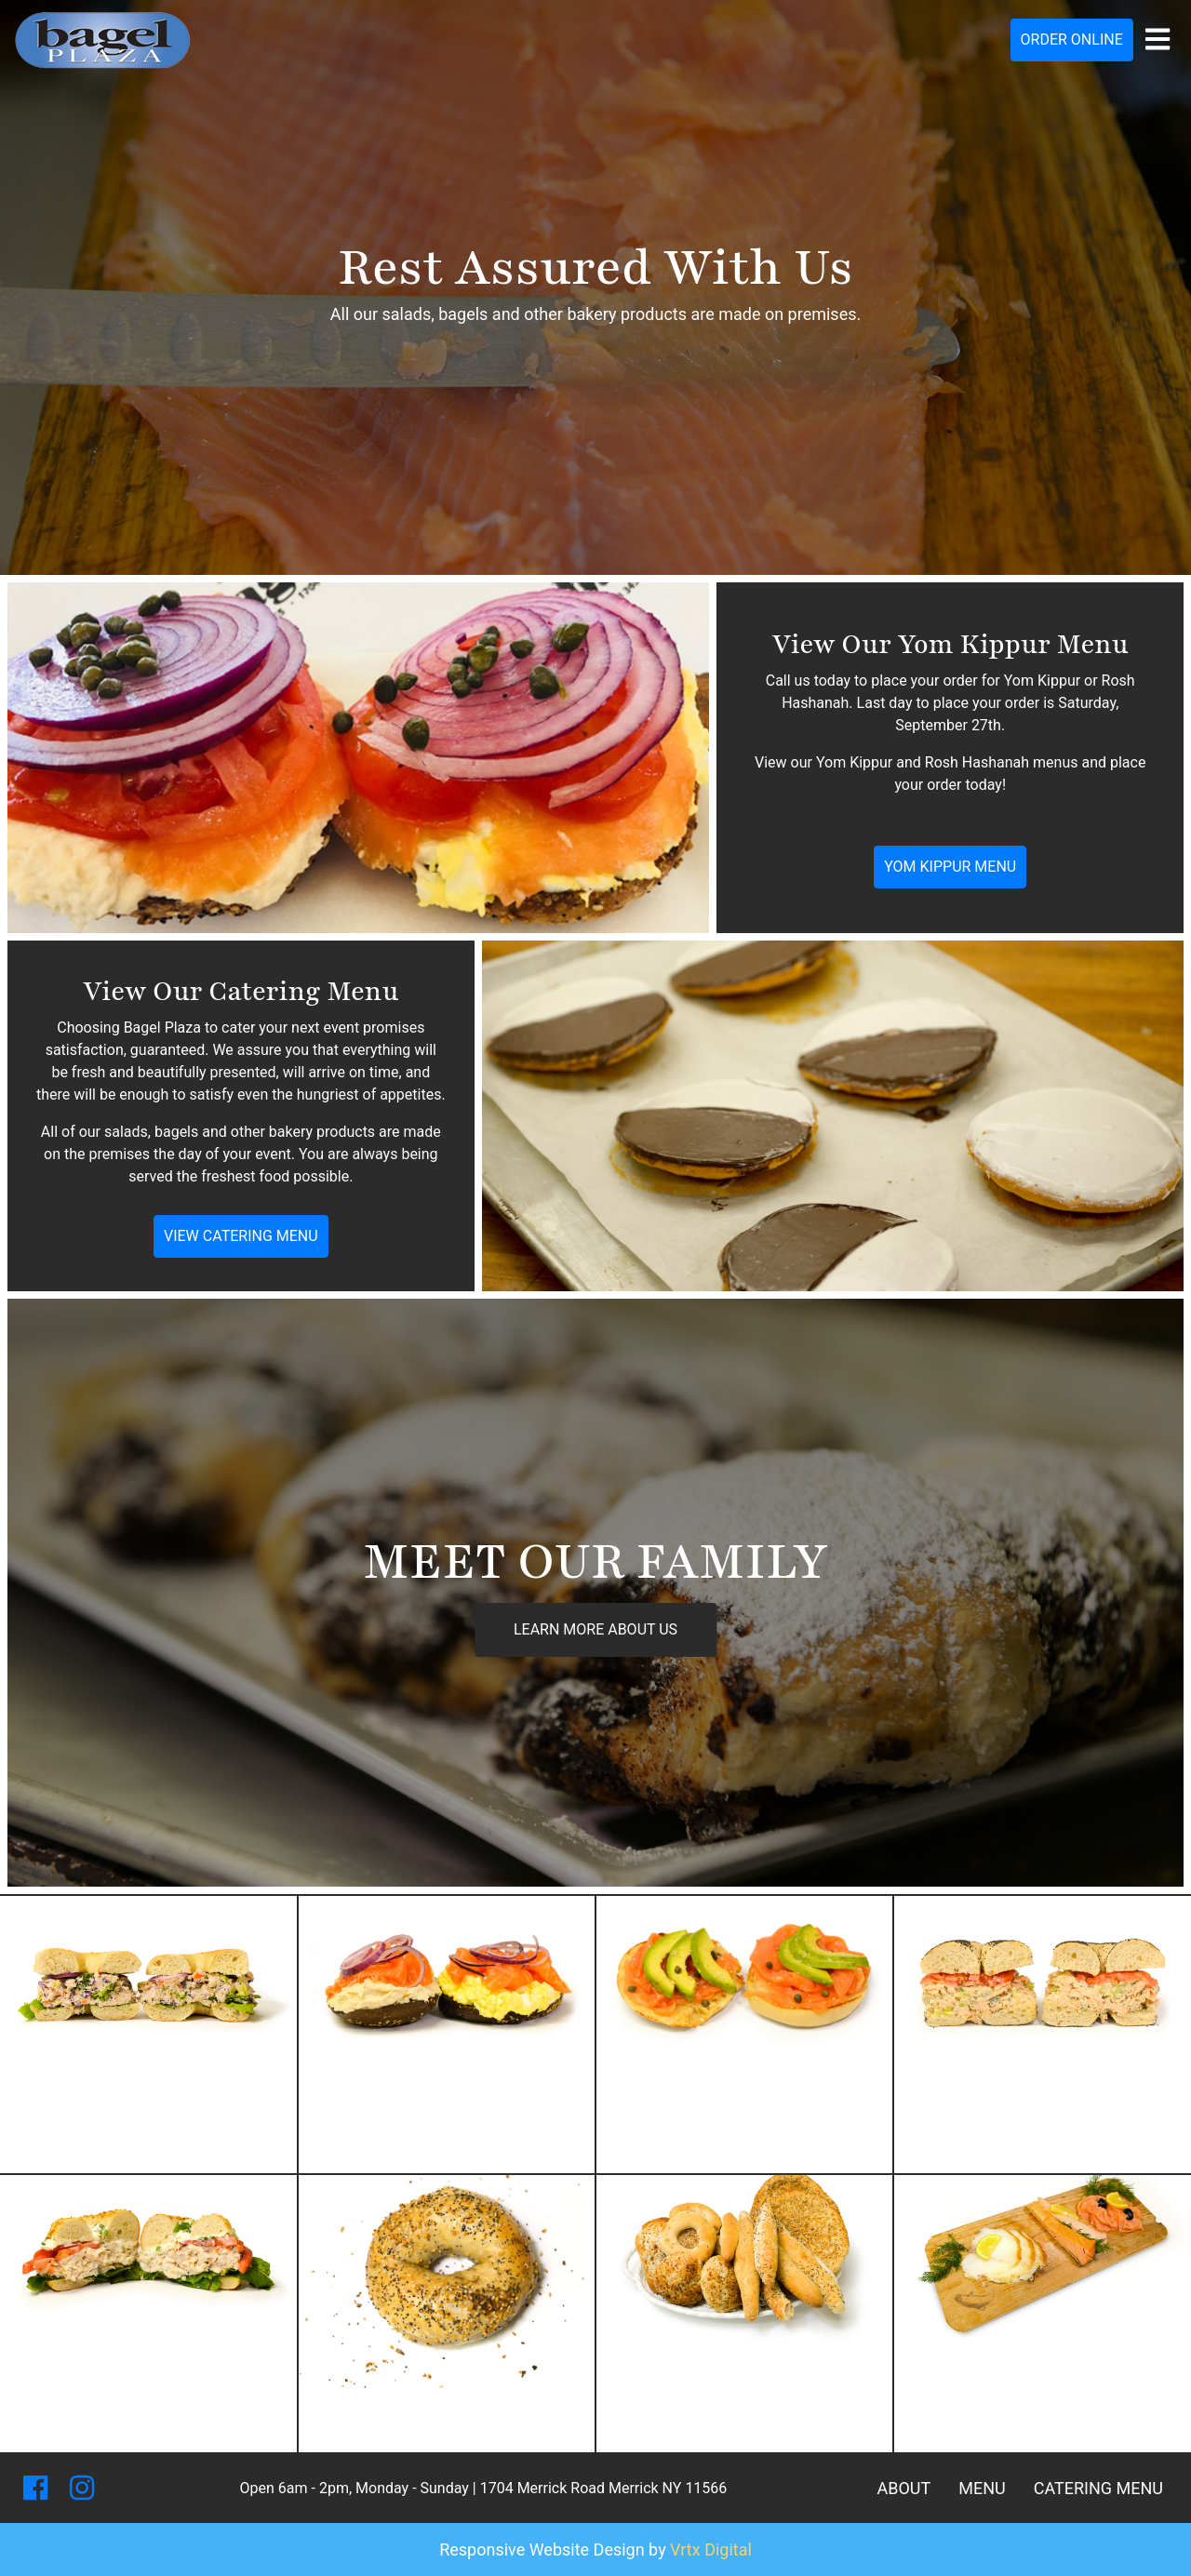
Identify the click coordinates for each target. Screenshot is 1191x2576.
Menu (981, 2488)
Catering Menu (1098, 2488)
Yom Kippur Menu (950, 866)
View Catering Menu (241, 1236)
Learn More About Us (595, 1629)
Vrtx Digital (711, 2549)
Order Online (1072, 39)
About (903, 2488)
